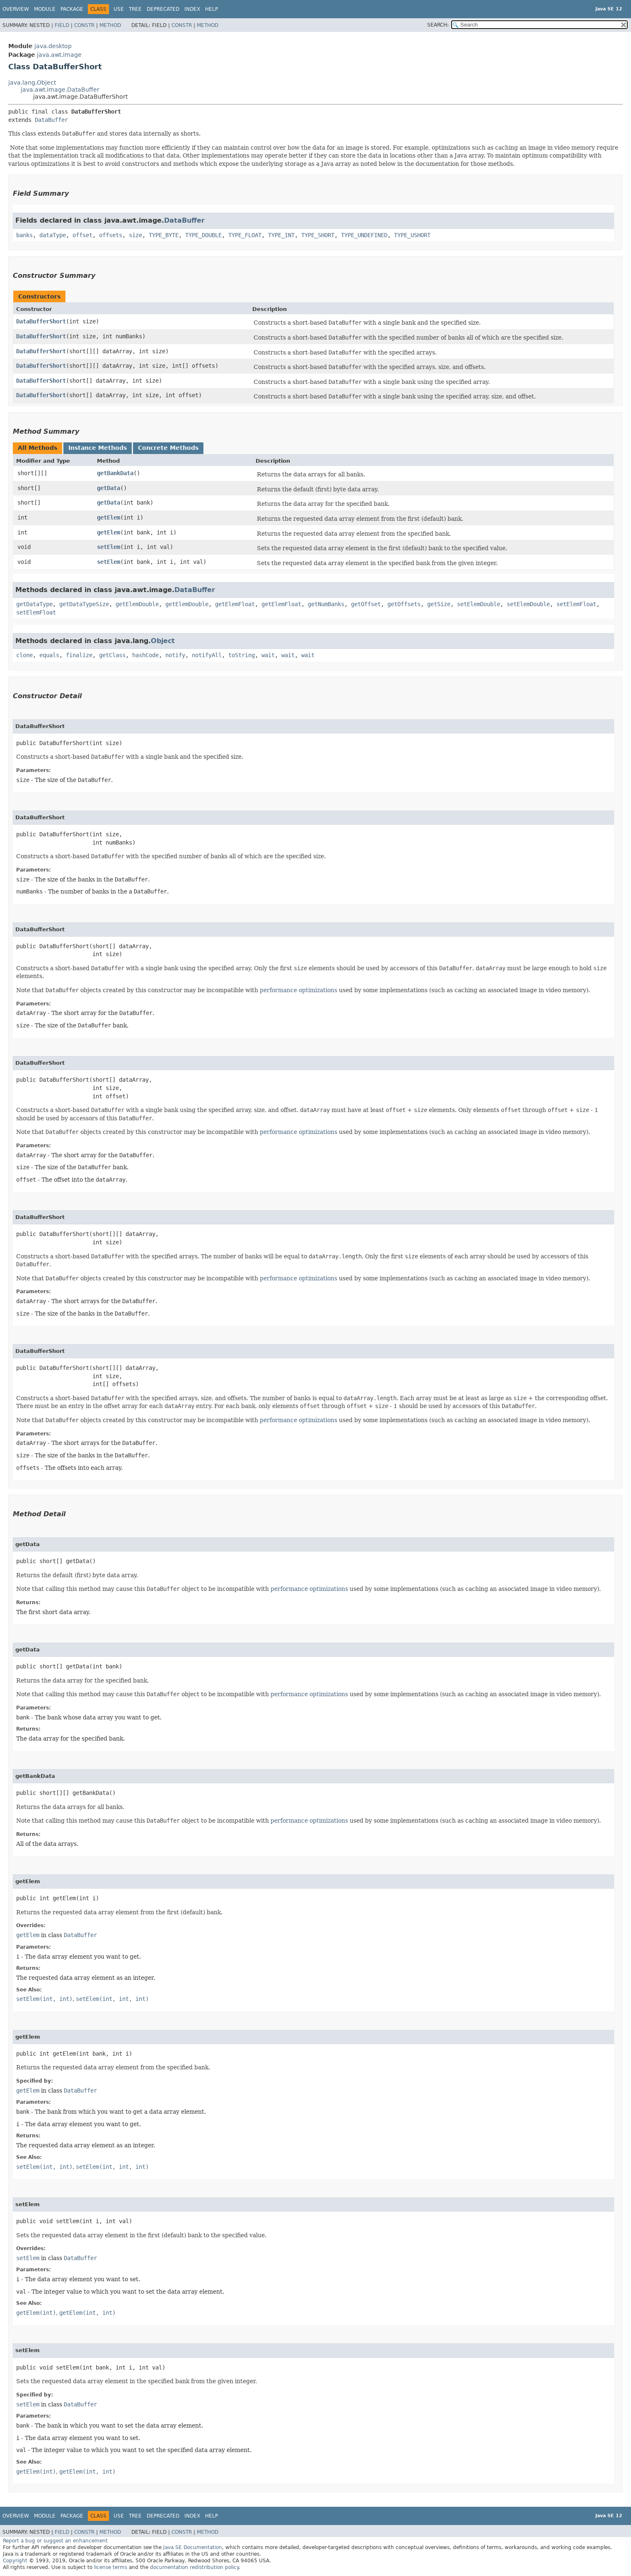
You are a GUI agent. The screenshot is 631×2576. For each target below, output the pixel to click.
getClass (112, 655)
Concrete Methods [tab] (168, 447)
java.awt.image (59, 54)
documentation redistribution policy (194, 2567)
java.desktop (53, 46)
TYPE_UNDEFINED (364, 235)
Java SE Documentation (192, 2547)
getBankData (115, 473)
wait (268, 655)
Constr (84, 25)
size (135, 235)
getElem (108, 517)
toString (241, 655)
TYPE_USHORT (412, 235)
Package (71, 9)
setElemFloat (576, 604)
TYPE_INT (281, 235)
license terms (110, 2567)
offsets (110, 235)
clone (24, 655)
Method (110, 25)
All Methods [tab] (37, 447)
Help (211, 9)
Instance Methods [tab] (97, 447)
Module (45, 9)
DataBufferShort (41, 321)
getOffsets (404, 604)
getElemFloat (235, 604)
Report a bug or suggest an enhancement (55, 2541)
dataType (52, 235)
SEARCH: (438, 25)
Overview (15, 9)
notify (175, 655)
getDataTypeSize (84, 604)
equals (49, 655)
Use (119, 9)
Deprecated (163, 9)
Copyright (15, 2561)
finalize (79, 655)
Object (163, 641)
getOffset (366, 604)
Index (192, 9)
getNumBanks (326, 604)
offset (82, 235)
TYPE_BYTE (164, 235)
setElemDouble (478, 604)
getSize (438, 604)
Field (62, 25)
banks (24, 235)
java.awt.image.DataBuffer (60, 89)
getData (108, 488)
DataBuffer (51, 120)
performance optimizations (298, 990)
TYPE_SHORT (317, 235)
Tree (135, 9)
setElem (108, 547)
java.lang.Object (32, 82)
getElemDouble (137, 604)
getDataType (34, 604)
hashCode (145, 655)
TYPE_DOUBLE (203, 235)
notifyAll (207, 655)
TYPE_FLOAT (244, 235)
